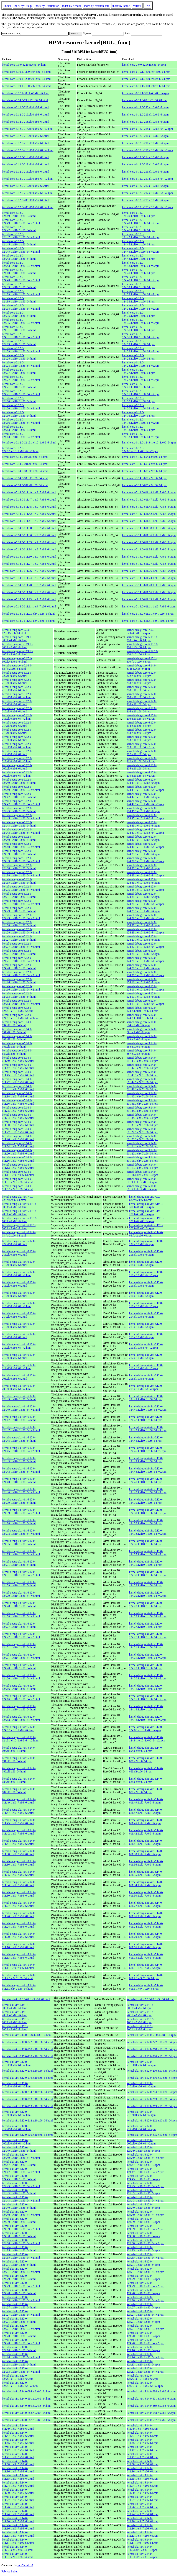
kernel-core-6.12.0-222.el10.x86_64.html (25, 107)
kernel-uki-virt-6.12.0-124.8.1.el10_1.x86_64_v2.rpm (145, 2384)
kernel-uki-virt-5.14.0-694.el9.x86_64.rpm (151, 2391)
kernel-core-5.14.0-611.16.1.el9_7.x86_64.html (29, 592)
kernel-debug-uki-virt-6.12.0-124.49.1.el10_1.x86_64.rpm (146, 1398)
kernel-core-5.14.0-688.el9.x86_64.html (25, 478)
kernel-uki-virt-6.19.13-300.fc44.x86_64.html (15, 2006)
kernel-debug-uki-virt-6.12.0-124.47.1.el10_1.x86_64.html (19, 1418)
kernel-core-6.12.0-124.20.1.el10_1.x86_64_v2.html (21, 407)
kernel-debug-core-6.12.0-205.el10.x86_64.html (17, 767)
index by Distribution (47, 5)
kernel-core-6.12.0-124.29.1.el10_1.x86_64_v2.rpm (140, 350)
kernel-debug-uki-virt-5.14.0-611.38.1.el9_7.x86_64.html (18, 1852)
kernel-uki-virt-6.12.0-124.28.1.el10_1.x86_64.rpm (143, 2291)
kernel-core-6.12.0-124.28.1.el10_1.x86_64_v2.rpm (140, 364)
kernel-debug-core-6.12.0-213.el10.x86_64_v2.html (17, 745)
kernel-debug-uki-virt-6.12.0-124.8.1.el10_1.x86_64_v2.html (20, 1739)
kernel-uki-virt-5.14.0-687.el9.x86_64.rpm (151, 2419)
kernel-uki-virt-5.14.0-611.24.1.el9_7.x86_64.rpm (142, 2513)
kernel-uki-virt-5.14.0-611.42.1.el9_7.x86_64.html (18, 2448)
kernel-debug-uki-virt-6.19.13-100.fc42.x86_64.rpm (146, 1220)
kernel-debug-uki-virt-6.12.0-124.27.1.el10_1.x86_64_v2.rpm (147, 1635)
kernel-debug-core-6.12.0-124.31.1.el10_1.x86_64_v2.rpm (145, 902)
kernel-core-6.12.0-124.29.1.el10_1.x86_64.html (19, 343)
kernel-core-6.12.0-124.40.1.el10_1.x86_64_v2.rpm (140, 278)
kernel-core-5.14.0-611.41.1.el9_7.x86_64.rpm (149, 520)
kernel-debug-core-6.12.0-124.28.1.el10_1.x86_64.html (19, 924)
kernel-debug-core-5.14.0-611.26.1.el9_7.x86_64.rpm (142, 1138)
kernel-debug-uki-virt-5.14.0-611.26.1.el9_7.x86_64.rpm (146, 1915)
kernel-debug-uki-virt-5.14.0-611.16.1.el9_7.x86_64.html (18, 1946)
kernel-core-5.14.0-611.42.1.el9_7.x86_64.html (29, 513)
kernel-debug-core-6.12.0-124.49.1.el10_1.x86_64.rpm (143, 781)
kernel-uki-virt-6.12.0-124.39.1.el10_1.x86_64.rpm (143, 2220)
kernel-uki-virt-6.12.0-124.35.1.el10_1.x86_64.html (19, 2249)
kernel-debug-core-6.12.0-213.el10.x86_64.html (17, 731)
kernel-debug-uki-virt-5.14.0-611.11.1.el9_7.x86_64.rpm (146, 1966)
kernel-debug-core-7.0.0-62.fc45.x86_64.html (16, 631)
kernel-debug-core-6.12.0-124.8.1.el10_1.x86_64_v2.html (20, 1016)
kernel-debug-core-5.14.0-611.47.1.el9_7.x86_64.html (18, 1066)
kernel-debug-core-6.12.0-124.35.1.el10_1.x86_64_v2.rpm (145, 888)
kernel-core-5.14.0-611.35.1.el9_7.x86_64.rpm (149, 542)
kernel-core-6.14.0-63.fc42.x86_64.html (25, 100)
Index (7, 5)
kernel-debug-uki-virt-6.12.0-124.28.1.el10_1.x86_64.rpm (146, 1604)
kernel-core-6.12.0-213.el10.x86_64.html (25, 164)
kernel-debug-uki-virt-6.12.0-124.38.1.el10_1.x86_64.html (19, 1522)
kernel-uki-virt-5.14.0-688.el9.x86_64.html (26, 2412)
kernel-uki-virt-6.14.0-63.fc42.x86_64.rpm (151, 2034)
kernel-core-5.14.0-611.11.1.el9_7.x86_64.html (29, 606)
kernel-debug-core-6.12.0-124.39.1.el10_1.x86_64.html (19, 852)
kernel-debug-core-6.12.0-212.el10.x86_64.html (17, 753)
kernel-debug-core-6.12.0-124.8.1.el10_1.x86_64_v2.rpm (144, 1016)
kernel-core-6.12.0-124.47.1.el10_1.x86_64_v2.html (21, 236)
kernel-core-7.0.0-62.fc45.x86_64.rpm (144, 64)
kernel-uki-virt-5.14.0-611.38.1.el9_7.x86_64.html (18, 2463)
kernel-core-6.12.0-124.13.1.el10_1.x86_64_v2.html (21, 435)
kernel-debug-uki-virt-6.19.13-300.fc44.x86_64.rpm (146, 1205)
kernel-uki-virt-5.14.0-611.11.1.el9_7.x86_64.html (18, 2541)
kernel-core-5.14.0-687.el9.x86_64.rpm (144, 485)
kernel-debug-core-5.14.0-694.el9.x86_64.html (17, 1023)
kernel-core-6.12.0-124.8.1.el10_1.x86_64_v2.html (20, 450)
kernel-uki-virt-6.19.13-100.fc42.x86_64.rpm (140, 2021)
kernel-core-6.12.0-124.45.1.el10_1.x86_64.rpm (138, 243)
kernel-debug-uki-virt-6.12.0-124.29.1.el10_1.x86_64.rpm (146, 1584)
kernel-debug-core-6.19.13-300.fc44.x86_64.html (17, 638)
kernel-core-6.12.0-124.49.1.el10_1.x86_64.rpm (138, 214)
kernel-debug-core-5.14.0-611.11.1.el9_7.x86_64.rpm (142, 1173)
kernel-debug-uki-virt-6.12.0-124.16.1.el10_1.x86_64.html (19, 1687)
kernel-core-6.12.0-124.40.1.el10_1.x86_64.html (19, 271)
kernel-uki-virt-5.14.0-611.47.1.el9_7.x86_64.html (18, 2434)
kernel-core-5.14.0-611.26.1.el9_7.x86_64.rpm (149, 570)
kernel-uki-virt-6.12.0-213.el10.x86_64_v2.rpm (141, 2113)
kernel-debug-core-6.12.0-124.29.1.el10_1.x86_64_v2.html (21, 917)
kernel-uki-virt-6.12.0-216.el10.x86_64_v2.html (16, 2085)
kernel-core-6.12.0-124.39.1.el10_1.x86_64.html (19, 286)
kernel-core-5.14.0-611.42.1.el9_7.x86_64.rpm (149, 513)
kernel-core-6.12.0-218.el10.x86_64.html (25, 114)
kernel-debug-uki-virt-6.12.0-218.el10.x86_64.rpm (146, 1253)
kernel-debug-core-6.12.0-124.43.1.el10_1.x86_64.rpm (143, 824)
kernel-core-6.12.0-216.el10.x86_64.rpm (145, 135)
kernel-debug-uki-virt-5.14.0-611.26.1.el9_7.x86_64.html (18, 1915)
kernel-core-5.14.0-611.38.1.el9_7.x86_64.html (29, 528)
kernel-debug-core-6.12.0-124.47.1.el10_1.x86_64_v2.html (21, 802)
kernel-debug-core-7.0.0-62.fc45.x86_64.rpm (141, 631)
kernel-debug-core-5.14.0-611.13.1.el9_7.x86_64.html (18, 1166)
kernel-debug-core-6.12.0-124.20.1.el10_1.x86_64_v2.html (21, 974)
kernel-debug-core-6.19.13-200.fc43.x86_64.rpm (142, 646)
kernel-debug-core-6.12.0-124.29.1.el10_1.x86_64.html (19, 909)
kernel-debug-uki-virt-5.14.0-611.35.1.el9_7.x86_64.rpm (146, 1873)
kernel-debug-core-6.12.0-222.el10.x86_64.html (17, 674)
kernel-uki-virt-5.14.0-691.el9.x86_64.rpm (151, 2398)
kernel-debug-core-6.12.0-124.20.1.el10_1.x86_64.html (19, 966)
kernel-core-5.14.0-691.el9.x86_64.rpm (144, 463)
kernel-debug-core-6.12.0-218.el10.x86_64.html (17, 681)
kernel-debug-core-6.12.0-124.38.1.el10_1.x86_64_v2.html (21, 874)
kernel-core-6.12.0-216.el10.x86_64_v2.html (27, 150)
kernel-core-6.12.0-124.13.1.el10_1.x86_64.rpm (138, 428)
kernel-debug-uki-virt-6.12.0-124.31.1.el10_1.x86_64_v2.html (21, 1573)
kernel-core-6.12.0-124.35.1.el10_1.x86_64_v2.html (21, 321)
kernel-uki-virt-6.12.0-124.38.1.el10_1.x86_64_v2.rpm (145, 2242)
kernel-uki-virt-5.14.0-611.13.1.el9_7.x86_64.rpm (142, 2534)
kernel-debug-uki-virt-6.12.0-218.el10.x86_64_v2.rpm (146, 1274)
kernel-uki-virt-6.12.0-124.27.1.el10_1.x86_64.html (19, 2306)
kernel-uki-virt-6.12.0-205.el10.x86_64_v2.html (16, 2142)
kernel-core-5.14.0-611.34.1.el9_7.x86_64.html (29, 549)
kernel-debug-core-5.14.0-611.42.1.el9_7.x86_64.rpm (142, 1080)
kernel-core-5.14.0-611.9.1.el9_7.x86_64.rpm (148, 613)
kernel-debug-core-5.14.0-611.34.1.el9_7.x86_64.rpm (142, 1116)
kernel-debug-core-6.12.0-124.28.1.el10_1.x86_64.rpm (143, 924)
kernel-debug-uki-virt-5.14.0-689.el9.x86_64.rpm (146, 1770)
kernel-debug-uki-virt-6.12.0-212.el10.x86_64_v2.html (18, 1367)
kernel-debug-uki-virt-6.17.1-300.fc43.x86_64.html (18, 1227)
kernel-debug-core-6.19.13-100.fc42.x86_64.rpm (142, 653)
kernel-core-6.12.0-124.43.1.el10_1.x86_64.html (19, 257)
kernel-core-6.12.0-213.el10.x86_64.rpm (145, 164)
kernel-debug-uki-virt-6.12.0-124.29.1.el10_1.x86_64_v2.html (21, 1594)
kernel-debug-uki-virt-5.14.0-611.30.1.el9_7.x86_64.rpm (146, 1894)
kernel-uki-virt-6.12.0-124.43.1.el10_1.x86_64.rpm (143, 2192)
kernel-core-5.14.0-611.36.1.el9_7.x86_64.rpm (149, 535)
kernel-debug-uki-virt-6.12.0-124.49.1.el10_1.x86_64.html (19, 1398)
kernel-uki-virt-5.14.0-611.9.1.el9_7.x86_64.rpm (142, 2548)
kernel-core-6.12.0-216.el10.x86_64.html (25, 135)
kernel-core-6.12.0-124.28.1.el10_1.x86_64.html (19, 357)
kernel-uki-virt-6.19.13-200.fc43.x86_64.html (15, 2013)
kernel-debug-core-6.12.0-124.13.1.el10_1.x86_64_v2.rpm (145, 1002)
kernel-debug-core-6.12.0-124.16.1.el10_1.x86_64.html (19, 981)
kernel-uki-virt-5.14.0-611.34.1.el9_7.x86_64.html (18, 2484)
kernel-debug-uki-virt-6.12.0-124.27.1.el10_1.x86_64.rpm (146, 1625)
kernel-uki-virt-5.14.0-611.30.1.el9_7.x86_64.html (18, 2491)
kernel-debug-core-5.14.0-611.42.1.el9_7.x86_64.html (18, 1080)
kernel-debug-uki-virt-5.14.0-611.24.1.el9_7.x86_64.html (18, 1925)
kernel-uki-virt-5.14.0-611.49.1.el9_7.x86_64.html (18, 2427)
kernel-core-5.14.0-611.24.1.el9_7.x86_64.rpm (149, 577)
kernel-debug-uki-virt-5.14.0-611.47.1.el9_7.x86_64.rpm (146, 1811)
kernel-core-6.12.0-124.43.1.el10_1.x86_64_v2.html (21, 264)
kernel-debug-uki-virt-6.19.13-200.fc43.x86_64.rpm (146, 1212)
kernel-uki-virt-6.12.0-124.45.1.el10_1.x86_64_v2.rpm (145, 2185)
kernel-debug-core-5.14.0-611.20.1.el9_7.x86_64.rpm (142, 1152)
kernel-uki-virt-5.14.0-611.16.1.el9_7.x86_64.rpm (142, 2527)
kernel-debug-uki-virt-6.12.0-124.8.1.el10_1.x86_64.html (18, 1728)
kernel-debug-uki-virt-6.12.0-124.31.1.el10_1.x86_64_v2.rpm (147, 1573)
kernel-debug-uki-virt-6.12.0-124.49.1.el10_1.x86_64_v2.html (21, 1408)
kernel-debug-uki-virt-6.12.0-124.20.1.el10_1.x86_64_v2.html (21, 1677)
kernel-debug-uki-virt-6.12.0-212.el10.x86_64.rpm (146, 1356)
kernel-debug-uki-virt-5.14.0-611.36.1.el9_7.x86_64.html (18, 1863)
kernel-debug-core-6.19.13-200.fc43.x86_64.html (17, 646)
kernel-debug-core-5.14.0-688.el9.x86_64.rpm (142, 1045)
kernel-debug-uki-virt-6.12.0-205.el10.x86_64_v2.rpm (146, 1387)
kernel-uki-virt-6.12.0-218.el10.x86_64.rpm (152, 2049)
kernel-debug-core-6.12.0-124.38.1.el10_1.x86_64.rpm (143, 867)
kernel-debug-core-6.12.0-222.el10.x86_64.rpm (142, 674)
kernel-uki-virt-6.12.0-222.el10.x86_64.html (27, 2042)
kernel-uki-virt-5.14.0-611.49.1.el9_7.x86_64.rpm (142, 2427)
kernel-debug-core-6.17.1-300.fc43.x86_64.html (17, 660)
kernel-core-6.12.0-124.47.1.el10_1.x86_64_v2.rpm (140, 236)
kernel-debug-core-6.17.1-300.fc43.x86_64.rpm (142, 660)
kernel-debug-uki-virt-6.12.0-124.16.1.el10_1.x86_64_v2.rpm (147, 1697)
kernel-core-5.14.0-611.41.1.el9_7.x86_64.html (29, 520)
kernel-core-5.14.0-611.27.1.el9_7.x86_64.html (29, 563)
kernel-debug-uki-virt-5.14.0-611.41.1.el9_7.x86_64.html (18, 1842)
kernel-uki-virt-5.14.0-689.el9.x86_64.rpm (151, 2405)
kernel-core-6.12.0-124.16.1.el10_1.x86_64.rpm (138, 414)
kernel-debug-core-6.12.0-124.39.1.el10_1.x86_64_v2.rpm (145, 859)
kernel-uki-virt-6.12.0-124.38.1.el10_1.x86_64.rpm (143, 2234)
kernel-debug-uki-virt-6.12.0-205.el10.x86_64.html (18, 1377)
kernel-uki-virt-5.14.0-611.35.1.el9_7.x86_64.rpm (142, 2477)
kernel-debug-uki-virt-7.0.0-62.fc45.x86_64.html (18, 1198)
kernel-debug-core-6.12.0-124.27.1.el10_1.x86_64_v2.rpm (145, 945)
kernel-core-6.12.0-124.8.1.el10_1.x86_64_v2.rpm (140, 450)
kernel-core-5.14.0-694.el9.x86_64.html (25, 456)
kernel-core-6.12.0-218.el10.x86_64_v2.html (27, 128)
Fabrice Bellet (9, 2571)
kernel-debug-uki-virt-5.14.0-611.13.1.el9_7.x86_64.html (18, 1956)
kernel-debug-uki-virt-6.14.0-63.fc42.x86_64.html (18, 1234)
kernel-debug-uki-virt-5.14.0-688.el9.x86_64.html (18, 1780)
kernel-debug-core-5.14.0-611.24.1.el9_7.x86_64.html (18, 1145)
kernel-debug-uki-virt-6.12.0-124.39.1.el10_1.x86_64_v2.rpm (147, 1511)
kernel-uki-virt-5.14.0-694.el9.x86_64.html (26, 2391)
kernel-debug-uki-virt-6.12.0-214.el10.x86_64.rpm (146, 1315)
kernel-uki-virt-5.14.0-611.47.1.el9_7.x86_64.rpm (142, 2434)
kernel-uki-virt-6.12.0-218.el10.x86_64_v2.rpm (141, 2063)
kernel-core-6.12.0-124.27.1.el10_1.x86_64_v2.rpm (140, 378)
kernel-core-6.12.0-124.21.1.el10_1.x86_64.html (19, 385)
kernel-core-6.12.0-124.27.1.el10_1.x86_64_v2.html (21, 378)
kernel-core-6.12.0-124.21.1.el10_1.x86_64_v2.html (21, 392)
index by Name (121, 5)
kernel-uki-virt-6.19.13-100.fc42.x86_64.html (15, 2021)
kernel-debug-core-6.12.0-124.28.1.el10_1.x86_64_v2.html (21, 931)
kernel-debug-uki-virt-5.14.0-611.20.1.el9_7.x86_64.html (18, 1935)
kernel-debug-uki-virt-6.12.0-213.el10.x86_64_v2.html (18, 1346)
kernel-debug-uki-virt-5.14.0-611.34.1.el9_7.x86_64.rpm (146, 1883)
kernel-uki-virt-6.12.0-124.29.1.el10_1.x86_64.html (19, 2277)
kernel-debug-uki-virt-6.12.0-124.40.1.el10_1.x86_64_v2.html (21, 1491)
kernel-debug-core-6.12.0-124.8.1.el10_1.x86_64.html (18, 1009)
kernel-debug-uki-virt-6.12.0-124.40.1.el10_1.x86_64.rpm (146, 1480)
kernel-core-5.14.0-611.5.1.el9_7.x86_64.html (28, 620)
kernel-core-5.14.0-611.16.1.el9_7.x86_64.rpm (149, 592)
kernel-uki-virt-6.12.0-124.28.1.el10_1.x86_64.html (19, 2291)
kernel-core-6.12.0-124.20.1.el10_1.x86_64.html (19, 400)
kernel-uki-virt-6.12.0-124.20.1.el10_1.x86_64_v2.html (21, 2341)
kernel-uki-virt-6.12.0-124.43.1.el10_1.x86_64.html (19, 2192)
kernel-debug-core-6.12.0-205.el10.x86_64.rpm (142, 767)
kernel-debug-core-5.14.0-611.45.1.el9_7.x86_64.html (18, 1073)
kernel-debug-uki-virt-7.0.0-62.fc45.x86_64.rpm (145, 1198)
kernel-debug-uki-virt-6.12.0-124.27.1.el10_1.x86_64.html (19, 1625)
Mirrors (137, 5)
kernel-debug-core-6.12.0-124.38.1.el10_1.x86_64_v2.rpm (145, 874)
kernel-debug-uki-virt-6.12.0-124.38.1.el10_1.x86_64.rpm (146, 1522)
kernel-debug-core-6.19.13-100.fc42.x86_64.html (17, 653)
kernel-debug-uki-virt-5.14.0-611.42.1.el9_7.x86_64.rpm (146, 1832)
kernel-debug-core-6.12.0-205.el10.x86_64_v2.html (17, 774)
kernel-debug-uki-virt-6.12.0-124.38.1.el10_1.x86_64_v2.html (21, 1532)
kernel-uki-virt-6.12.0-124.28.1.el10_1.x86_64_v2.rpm (145, 2299)
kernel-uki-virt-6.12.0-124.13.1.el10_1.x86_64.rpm (143, 2363)
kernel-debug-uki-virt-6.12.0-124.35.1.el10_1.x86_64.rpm (146, 1542)
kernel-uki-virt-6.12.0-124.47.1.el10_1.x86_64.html (19, 2163)
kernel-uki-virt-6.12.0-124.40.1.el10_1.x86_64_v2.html (21, 2213)
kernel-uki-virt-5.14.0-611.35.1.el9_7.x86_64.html (18, 2477)
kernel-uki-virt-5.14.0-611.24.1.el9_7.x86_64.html (18, 2513)
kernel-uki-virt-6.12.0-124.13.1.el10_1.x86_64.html (19, 2363)
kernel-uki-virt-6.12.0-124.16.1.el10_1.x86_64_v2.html (21, 2356)
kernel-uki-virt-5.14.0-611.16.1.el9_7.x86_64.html (18, 2527)
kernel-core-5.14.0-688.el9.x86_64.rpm (144, 478)
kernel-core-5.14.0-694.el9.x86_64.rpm (144, 456)
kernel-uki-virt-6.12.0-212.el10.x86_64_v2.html (16, 2128)
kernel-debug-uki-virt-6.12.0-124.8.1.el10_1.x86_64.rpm (146, 1728)
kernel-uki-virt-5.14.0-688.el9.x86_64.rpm (151, 2412)
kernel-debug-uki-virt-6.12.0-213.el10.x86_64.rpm (146, 1325)
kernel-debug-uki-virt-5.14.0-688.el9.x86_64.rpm (146, 1780)
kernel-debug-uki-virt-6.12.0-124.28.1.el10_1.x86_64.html (19, 1604)
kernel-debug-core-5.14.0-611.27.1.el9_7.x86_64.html (18, 1130)
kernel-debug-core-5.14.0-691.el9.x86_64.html (17, 1031)
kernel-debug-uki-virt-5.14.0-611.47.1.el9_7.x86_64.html (18, 1811)
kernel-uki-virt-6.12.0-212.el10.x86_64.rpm (152, 2120)
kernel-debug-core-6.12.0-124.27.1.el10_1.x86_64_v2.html (21, 945)
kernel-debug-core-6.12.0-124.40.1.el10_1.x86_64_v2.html (21, 845)
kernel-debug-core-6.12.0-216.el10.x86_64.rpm (142, 703)
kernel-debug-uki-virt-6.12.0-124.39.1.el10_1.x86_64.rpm (146, 1501)
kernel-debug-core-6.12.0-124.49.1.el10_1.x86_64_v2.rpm (145, 788)
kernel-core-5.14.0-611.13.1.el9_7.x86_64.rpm (149, 599)
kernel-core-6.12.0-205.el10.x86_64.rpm (145, 200)
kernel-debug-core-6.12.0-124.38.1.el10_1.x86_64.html (19, 867)
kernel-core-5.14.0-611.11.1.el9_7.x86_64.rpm (149, 606)
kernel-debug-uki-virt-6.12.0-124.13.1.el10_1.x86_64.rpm (146, 1708)
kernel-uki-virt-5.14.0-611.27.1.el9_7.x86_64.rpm (142, 2498)
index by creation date (96, 5)
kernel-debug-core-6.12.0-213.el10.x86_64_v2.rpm (142, 745)
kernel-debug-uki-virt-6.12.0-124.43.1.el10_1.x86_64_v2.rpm (147, 1470)
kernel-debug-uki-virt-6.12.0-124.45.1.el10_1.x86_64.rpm (146, 1439)
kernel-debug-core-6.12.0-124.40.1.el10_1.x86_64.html (19, 838)
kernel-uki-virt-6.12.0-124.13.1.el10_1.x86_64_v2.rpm (145, 2370)
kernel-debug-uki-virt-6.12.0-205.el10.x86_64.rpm (146, 1377)
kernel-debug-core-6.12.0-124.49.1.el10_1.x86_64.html (19, 781)
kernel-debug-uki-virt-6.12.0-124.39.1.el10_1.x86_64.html (19, 1501)
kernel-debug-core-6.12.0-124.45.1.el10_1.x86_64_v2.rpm (145, 817)
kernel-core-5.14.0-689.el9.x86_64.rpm (144, 471)
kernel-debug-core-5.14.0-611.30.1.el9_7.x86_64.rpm (142, 1123)
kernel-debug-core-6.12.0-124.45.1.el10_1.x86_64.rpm (143, 810)
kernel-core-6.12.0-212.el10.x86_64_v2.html (27, 192)
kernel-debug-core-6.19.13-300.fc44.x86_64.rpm (142, 638)
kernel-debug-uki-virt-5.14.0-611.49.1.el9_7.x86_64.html (18, 1801)
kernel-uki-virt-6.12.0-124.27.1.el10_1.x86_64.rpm (143, 2306)
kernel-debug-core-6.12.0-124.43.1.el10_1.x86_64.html (19, 824)
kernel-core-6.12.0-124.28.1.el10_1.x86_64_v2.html (21, 364)
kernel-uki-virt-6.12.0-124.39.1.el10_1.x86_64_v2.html (21, 2227)
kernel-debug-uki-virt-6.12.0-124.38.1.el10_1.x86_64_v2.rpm (147, 1532)
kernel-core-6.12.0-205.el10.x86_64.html (25, 200)
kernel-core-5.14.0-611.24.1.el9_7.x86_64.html (29, 577)
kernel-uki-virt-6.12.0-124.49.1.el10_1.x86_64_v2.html (21, 2156)
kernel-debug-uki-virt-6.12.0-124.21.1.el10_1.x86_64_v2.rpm (147, 1656)
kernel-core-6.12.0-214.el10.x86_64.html (25, 157)
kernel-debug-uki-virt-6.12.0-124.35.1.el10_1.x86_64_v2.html (21, 1553)
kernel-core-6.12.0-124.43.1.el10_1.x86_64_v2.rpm (140, 264)
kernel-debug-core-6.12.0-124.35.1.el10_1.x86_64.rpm (143, 881)
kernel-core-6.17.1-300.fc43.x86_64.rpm (145, 93)
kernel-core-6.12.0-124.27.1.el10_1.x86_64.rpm (138, 371)
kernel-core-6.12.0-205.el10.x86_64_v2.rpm (147, 207)
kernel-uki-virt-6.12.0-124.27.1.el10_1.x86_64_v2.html (21, 2313)
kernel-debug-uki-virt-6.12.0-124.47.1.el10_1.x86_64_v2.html (21, 1429)
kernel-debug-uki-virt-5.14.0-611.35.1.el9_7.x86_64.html (18, 1873)
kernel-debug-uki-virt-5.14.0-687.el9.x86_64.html (18, 1790)
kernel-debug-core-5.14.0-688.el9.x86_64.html (17, 1045)
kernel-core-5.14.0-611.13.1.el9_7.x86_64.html (29, 599)
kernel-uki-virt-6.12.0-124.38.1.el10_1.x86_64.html (19, 2234)
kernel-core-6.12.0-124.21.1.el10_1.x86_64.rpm (138, 385)
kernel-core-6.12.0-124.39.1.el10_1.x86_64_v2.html (21, 293)
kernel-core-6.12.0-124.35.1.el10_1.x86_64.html (19, 314)
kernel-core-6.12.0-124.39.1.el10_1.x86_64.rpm (138, 286)
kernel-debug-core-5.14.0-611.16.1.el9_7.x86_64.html (18, 1159)
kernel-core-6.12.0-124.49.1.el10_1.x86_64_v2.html (21, 221)
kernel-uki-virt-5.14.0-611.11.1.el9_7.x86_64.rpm (142, 2541)
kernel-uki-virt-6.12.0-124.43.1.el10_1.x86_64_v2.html (21, 2199)
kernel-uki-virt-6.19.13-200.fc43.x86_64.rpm (140, 2013)
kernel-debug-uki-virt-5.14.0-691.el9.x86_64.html (18, 1759)
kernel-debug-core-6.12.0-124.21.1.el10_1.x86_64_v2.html (21, 959)
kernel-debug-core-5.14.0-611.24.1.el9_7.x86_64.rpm (142, 1145)
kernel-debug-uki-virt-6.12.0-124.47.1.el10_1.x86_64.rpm (146, 1418)
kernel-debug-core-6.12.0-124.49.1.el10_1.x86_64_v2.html (21, 788)
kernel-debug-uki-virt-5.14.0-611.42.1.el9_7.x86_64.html (18, 1832)
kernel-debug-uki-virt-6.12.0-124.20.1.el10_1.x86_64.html (19, 1666)
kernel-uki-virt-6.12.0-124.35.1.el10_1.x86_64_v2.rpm (145, 2256)
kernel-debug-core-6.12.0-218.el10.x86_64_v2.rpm (142, 695)
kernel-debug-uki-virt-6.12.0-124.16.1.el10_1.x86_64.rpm (146, 1687)
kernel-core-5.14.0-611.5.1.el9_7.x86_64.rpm (148, 620)
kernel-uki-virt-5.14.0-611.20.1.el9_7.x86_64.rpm (142, 2520)
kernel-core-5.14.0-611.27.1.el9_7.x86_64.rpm (149, 563)
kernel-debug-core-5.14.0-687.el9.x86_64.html (17, 1052)
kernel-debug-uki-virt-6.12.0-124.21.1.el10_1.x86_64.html (19, 1646)
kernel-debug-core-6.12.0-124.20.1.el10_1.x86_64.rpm (143, 966)
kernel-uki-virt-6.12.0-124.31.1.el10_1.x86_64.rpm (143, 2263)
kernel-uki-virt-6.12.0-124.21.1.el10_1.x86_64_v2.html (21, 2327)
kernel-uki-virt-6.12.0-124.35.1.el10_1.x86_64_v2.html (21, 2256)
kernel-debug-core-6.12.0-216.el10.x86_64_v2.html (17, 717)
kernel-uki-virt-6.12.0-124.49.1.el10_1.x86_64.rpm (143, 2149)
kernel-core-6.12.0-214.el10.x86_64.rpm (145, 157)
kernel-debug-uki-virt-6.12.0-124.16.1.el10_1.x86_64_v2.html (21, 1697)
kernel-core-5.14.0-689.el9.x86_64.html (25, 471)
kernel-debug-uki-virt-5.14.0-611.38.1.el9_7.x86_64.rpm (146, 1852)
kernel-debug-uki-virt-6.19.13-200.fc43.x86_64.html (19, 1212)
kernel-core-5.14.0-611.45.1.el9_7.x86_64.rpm (149, 506)
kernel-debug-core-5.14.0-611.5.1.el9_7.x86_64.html (17, 1187)
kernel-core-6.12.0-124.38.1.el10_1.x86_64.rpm (138, 300)
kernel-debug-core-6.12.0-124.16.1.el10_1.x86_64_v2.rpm (145, 988)
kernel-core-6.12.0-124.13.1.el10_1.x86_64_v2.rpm (140, 435)
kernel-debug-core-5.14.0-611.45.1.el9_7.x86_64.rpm (142, 1073)
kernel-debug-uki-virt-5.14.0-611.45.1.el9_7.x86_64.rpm (146, 1821)
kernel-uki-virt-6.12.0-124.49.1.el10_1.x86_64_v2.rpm (145, 2156)
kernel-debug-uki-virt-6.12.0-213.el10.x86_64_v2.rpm (146, 1346)
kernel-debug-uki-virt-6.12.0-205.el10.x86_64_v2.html (18, 1387)
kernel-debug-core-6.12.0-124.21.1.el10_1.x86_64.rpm (143, 952)
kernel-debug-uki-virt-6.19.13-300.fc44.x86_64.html (19, 1205)
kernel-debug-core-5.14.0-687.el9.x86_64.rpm (142, 1052)
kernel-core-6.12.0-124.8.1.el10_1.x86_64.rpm (149, 442)
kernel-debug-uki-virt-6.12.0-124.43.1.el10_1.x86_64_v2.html (21, 1470)
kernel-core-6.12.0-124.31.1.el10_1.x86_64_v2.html (21, 335)
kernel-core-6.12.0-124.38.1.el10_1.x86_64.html (19, 300)
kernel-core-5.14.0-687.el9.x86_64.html (25, 485)
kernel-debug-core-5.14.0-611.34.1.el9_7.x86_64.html (18, 1116)
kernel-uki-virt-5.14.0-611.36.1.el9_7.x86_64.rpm (142, 2470)
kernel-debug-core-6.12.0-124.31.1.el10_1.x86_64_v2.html (21, 902)
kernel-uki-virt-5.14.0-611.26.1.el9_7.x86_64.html (18, 2505)
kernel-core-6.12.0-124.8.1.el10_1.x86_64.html (29, 442)
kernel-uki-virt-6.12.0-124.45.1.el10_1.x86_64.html (19, 2177)
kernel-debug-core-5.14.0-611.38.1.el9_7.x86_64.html (18, 1095)
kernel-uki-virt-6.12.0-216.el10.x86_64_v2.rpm (141, 2085)
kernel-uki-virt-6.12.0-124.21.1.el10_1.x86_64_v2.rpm (145, 2327)
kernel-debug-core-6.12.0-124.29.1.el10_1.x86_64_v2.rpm (145, 917)
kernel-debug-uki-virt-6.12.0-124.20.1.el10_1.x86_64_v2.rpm (147, 1677)
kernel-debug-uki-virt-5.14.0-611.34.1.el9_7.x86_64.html (18, 1883)
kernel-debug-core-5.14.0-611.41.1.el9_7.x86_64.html (18, 1088)
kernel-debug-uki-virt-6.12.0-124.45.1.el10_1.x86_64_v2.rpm (147, 1449)
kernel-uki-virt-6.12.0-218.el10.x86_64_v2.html (16, 2063)
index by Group (23, 5)
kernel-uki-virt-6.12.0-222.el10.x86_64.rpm (152, 2042)
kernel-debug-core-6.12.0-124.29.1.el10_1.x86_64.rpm (143, 909)
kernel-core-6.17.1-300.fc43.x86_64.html (25, 93)
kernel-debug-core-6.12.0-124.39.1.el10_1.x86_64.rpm (143, 852)
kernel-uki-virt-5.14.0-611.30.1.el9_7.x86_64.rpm (142, 2491)
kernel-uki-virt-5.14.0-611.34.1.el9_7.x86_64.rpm (142, 2484)
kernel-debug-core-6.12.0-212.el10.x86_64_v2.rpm (142, 760)
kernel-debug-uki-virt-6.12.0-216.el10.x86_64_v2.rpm (146, 1305)
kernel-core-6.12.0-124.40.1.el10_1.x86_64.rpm (138, 271)
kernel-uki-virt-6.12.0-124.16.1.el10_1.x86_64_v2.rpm (145, 2356)
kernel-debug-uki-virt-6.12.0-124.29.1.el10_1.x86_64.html (19, 1584)
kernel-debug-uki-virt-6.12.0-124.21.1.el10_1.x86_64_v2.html (21, 1656)
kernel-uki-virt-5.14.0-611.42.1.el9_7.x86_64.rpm (142, 2448)
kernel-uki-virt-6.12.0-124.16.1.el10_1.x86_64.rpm (143, 2349)
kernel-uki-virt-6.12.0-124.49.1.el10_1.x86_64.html (19, 2149)
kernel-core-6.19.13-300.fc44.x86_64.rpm (146, 71)
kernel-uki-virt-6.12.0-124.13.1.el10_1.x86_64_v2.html (21, 2370)
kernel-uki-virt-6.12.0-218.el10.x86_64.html (27, 2049)
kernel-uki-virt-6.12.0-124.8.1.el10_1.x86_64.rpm (142, 2377)
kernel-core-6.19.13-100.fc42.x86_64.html (26, 86)
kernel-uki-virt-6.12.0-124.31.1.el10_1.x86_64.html (19, 2263)
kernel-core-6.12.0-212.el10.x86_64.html (25, 185)
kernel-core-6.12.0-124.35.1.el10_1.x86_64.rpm (138, 314)
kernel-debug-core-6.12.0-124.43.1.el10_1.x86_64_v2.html (21, 831)
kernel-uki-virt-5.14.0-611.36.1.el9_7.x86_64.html (18, 2470)
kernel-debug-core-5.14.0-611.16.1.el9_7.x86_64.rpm (142, 1159)
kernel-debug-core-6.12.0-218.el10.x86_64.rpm (142, 681)
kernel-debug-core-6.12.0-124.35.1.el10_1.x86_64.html (19, 881)
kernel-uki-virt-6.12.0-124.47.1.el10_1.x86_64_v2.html (21, 2170)
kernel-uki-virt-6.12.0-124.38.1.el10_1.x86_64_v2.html (21, 2242)
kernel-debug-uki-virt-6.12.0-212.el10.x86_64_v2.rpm (146, 1367)
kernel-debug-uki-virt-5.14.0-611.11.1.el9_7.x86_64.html (18, 1966)
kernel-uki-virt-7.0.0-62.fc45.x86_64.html (26, 1999)
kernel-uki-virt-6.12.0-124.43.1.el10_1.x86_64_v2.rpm (145, 2199)
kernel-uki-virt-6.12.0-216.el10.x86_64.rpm (152, 2070)
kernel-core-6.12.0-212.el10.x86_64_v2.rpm (147, 192)
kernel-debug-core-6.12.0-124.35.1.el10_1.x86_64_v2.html (21, 888)
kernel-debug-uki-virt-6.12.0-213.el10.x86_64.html (18, 1325)
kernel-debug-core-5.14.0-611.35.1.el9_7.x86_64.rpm (142, 1109)
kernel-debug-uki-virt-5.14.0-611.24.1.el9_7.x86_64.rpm (146, 1925)
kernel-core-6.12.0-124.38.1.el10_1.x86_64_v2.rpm (140, 307)
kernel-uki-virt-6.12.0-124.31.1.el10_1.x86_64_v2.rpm (145, 2270)
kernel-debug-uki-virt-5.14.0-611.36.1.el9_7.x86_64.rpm (146, 1863)
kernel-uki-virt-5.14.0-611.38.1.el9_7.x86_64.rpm (142, 2463)
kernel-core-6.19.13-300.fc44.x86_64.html (26, 71)
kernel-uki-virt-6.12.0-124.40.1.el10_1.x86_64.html (19, 2206)
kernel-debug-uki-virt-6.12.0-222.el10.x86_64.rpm (146, 1243)
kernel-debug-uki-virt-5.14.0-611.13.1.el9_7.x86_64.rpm (146, 1956)
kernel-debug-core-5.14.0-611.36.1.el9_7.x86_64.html (18, 1102)
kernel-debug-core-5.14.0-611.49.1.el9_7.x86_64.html (18, 1059)
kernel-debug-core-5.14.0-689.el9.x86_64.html (17, 1038)
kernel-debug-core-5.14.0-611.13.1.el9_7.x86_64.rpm (142, 1166)
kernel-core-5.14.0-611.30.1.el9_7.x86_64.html (29, 556)
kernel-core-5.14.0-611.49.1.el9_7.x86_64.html (29, 492)
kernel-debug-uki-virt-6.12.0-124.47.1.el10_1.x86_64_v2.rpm (147, 1429)
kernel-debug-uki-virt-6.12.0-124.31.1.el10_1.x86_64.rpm (146, 1563)
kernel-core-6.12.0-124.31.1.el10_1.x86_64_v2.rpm (140, 335)
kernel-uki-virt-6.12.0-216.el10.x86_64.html (27, 2070)
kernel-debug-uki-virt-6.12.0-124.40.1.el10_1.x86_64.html (19, 1480)
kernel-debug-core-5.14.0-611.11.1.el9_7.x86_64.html (18, 1173)
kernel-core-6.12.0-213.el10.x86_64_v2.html (27, 178)
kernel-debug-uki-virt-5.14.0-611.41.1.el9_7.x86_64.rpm (146, 1842)
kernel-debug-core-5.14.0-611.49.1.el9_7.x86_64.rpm (142, 1059)
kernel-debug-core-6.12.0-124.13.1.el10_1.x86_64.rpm (143, 995)
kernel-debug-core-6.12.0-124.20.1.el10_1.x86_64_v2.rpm (145, 974)
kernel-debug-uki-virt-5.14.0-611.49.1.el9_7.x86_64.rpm (146, 1801)
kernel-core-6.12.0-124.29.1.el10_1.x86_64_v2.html (21, 350)
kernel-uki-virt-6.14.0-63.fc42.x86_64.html (27, 2034)
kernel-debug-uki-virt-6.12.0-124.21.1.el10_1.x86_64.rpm (146, 1646)
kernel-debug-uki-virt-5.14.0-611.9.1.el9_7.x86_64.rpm (146, 1977)
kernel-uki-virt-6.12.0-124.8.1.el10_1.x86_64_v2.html (20, 2384)
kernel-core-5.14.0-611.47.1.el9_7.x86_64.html (29, 499)
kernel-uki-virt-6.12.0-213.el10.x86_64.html (27, 2099)
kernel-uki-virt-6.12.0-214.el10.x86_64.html (27, 2091)
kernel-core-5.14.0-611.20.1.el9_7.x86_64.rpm (149, 585)
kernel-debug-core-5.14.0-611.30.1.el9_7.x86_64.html (18, 1123)
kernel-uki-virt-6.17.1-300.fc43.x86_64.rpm (140, 2028)
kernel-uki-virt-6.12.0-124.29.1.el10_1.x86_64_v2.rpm (145, 2284)
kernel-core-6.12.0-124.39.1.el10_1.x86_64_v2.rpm (140, 293)
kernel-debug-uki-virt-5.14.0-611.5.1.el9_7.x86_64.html (18, 1987)
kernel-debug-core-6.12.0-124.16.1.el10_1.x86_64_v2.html (21, 988)
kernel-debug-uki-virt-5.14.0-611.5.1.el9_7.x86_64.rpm (146, 1987)
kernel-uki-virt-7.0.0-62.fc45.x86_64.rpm (150, 1999)
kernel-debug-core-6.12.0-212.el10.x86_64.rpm (142, 753)
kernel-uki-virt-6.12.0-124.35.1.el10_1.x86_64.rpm (143, 2249)
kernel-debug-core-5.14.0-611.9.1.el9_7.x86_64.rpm (142, 1180)
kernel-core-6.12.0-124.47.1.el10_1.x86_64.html (19, 228)
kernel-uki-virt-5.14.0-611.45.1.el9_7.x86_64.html (18, 2441)
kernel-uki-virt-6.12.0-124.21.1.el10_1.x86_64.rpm (143, 2320)
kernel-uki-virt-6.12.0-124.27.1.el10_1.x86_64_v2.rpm (145, 2313)
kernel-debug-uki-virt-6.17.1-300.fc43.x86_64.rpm (146, 1227)
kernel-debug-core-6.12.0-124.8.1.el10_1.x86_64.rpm (142, 1009)
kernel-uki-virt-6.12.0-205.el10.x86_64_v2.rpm (141, 2142)
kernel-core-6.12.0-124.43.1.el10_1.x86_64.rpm (138, 257)
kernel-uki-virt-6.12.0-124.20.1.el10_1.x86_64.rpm (143, 2334)
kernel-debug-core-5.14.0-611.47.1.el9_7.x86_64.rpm (142, 1066)
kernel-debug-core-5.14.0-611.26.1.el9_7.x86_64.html (18, 1138)
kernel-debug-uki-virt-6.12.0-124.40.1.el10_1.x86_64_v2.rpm (147, 1491)
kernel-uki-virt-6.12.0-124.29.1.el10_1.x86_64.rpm (143, 2277)
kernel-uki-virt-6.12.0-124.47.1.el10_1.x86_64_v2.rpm (145, 2170)
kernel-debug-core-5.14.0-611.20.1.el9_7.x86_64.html (18, 1152)
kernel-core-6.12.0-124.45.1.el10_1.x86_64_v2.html (21, 250)
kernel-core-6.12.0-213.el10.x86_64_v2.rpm (147, 178)
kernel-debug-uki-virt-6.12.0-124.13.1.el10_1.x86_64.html (19, 1708)
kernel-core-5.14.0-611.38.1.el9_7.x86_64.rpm (149, 528)
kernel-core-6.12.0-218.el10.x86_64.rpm (145, 114)
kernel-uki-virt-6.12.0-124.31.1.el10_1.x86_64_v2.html (21, 2270)
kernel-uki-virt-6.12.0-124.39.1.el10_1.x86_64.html (19, 2220)
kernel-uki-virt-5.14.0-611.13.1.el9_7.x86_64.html (18, 2534)
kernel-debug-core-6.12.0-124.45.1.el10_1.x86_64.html (19, 810)
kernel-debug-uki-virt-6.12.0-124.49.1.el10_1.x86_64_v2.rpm (147, 1408)
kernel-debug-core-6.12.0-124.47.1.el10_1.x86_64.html (19, 795)
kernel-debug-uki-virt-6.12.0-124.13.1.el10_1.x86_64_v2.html (21, 1718)
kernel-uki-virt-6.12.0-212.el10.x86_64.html (27, 2120)
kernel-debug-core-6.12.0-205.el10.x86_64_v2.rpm (142, 774)
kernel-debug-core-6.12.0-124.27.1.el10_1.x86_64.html (19, 938)
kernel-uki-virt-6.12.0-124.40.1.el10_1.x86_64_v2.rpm (145, 2213)
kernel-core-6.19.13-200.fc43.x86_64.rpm (146, 78)
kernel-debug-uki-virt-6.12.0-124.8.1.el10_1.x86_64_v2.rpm (147, 1739)
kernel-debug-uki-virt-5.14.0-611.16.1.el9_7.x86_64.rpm (146, 1946)
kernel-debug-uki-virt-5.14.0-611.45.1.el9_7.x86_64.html (18, 1821)
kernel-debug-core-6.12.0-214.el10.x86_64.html (17, 724)
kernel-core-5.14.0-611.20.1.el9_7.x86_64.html (29, 585)
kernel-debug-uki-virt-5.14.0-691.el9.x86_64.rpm (146, 1759)
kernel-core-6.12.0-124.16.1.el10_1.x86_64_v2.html (21, 421)
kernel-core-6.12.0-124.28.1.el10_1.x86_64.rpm (138, 357)
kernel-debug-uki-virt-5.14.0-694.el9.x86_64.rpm (146, 1749)
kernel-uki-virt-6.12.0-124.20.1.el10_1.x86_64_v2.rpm (145, 2341)
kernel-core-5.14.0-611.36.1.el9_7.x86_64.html (29, 535)
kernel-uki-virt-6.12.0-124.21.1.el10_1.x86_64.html (19, 2320)
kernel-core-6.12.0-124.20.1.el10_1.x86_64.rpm (138, 400)
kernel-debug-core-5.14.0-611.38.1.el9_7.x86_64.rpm (142, 1095)
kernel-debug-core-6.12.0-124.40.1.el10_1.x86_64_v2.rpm (145, 845)
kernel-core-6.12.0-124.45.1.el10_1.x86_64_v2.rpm (140, 250)
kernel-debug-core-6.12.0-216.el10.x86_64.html (17, 703)
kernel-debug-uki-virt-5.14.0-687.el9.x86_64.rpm (146, 1790)
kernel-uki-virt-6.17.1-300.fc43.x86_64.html (15, 2028)
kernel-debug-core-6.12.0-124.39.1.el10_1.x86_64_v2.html (21, 859)
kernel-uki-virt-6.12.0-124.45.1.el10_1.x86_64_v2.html (21, 2185)
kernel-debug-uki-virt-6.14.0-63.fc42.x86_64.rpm (146, 1234)
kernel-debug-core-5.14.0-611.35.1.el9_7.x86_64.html (18, 1109)
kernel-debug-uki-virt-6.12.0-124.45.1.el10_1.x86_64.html (19, 1439)
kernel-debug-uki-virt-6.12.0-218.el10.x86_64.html (18, 1253)
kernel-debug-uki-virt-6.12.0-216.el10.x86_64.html (18, 1284)
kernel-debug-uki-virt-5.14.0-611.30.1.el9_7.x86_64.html (18, 1894)
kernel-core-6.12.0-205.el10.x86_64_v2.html (27, 207)
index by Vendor (71, 5)
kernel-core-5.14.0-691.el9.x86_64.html (25, 463)
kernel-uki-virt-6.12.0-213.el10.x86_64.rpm (152, 2099)
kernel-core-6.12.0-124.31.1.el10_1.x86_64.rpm (138, 328)
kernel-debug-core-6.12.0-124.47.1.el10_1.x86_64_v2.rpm (145, 802)
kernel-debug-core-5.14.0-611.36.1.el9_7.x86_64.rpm (142, 1102)
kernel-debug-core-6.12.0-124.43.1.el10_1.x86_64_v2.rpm (145, 831)
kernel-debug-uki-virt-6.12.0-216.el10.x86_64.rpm (146, 1284)
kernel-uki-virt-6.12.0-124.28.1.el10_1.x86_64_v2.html (21, 2299)
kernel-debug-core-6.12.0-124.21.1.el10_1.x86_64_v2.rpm (145, 959)
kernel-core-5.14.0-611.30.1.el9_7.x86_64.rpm (149, 556)
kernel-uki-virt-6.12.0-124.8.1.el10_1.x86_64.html (18, 2377)
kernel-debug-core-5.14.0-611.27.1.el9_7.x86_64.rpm (142, 1130)
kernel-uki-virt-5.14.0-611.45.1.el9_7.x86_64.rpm (142, 2441)
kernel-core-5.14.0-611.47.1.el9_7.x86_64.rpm (149, 499)
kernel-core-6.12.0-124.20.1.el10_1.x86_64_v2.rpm (140, 407)
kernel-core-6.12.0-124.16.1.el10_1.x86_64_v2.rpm (140, 421)
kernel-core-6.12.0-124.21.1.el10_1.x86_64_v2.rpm (140, 392)
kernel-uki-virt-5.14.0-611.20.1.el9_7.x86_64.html (18, 2520)
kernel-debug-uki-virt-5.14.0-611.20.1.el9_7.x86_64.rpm (146, 1935)
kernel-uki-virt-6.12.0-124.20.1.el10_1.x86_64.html (19, 2334)
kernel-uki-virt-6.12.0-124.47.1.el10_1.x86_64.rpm (143, 2163)
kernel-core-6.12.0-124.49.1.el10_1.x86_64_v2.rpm (140, 221)
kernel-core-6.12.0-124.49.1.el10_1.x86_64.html (19, 214)
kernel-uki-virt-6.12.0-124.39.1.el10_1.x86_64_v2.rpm (145, 2227)
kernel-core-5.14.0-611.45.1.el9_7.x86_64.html (29, 506)
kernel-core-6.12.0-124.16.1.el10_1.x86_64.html (19, 414)
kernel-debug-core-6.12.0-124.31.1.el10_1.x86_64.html (19, 895)
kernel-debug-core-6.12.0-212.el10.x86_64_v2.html (17, 760)
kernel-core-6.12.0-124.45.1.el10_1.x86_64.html (19, 243)
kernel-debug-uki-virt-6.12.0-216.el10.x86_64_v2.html (18, 1305)
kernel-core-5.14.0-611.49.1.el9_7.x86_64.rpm (149, 492)
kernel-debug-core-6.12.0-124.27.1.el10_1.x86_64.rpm (143, 938)
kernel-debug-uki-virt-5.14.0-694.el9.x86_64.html (18, 1749)
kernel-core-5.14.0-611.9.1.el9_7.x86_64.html (28, 613)
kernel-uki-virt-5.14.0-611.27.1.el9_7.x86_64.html (18, 2498)
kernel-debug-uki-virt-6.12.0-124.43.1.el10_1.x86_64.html (19, 1460)
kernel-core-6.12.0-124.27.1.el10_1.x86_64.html (19, 371)
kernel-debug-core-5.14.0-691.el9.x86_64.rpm (142, 1031)
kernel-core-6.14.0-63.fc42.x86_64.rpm (144, 100)
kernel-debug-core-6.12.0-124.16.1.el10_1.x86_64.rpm (143, 981)
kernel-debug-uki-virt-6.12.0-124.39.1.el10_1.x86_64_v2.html (21, 1511)
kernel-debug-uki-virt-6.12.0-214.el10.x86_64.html (18, 1315)
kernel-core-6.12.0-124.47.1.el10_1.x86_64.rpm (138, 228)
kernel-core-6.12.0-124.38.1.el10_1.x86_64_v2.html (21, 307)
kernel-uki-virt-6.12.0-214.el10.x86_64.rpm (152, 2091)
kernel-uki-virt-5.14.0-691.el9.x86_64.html (26, 2398)
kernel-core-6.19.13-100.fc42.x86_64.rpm (146, 86)
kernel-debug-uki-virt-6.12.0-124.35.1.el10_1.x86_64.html (19, 1542)
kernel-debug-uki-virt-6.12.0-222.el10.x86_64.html (18, 1243)
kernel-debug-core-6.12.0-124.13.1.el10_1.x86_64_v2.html (21, 1002)
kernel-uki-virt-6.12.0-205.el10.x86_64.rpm (152, 2134)
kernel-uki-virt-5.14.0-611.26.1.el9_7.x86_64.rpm (142, 2505)
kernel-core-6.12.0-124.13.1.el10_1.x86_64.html (19, 428)
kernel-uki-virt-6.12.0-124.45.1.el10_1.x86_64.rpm (143, 2177)
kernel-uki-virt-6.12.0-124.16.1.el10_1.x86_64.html (19, 2349)
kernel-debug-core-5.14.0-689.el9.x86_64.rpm (142, 1038)
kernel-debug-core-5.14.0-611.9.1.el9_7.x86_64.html (17, 1180)
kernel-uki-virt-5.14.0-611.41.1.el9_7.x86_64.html (18, 2455)
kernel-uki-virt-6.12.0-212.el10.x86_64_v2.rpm (141, 2128)
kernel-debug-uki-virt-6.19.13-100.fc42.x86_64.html (19, 1220)
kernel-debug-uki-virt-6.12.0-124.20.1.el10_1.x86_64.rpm (146, 1666)
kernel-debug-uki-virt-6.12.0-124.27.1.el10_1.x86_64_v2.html (21, 1635)
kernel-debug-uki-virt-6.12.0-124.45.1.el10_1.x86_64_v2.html (21, 1449)
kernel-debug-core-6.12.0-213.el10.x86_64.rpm (142, 731)
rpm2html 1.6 (25, 2565)
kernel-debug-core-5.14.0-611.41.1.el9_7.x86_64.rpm (142, 1088)
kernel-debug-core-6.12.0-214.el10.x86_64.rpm (142, 724)
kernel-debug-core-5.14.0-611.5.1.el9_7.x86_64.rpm (142, 1187)
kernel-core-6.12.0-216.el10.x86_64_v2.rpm (147, 150)
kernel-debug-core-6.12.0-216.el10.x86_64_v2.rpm (142, 717)
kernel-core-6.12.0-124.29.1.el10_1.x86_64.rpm (138, 343)
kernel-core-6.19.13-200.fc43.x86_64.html (26, 78)
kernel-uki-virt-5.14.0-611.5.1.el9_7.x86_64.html (17, 2555)
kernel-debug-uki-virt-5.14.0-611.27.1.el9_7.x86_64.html (18, 1904)
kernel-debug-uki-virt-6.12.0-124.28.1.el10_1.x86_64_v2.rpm (147, 1615)
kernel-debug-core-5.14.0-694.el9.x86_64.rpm (142, 1023)
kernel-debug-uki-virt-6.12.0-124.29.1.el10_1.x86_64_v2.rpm (147, 1594)
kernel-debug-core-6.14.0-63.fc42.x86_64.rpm (142, 667)
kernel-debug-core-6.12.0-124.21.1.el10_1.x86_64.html (19, 952)
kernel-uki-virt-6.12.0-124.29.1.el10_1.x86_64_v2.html (21, 2284)
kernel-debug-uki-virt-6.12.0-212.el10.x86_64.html (18, 1356)
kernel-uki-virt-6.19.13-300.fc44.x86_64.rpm (140, 2006)
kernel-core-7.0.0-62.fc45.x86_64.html (24, 64)
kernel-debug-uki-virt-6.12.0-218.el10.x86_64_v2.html (18, 1274)
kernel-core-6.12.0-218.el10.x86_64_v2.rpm (147, 128)
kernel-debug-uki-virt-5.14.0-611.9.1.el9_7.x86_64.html (18, 1977)
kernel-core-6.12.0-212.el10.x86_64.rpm (145, 185)
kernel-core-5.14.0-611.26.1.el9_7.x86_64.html (29, 570)
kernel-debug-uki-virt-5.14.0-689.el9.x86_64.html (18, 1770)
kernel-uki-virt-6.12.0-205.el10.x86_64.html (27, 2134)
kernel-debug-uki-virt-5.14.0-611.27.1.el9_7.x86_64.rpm (146, 1904)
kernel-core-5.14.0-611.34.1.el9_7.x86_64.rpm (149, 549)
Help (147, 5)
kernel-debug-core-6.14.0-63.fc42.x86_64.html (17, 667)
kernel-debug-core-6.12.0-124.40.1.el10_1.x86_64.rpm (143, 838)
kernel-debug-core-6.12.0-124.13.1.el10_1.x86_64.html (19, 995)
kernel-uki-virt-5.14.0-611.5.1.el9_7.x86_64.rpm (142, 2555)
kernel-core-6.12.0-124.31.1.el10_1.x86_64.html (19, 328)
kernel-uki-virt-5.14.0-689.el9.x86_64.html (26, 2405)
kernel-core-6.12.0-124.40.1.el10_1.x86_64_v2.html (21, 278)
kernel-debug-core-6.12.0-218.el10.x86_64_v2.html (17, 695)
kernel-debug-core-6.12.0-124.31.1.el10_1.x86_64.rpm (143, 895)
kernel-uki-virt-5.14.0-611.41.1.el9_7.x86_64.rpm (142, 2455)
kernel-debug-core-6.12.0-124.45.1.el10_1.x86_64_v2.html (21, 817)
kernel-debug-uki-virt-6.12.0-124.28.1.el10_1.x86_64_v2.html (21, 1615)
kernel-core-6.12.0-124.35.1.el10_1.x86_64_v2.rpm (140, 321)
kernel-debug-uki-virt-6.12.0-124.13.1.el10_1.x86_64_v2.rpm (147, 1718)
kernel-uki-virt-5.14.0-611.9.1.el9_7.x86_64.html (17, 2548)
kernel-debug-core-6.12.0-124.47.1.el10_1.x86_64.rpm (143, 795)
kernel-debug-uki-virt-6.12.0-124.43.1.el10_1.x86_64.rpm (146, 1460)
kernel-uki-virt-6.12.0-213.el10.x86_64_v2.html (16, 2113)
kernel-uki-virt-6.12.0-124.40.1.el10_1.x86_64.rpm (143, 2206)
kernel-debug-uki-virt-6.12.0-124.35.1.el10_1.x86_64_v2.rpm (147, 1553)
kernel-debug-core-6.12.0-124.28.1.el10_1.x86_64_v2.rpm (145, 931)
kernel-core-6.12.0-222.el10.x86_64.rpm (145, 107)
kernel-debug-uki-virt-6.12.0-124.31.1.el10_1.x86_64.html (19, 1563)
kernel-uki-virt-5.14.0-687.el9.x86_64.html (26, 2419)
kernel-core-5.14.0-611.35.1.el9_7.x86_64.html (29, 542)
